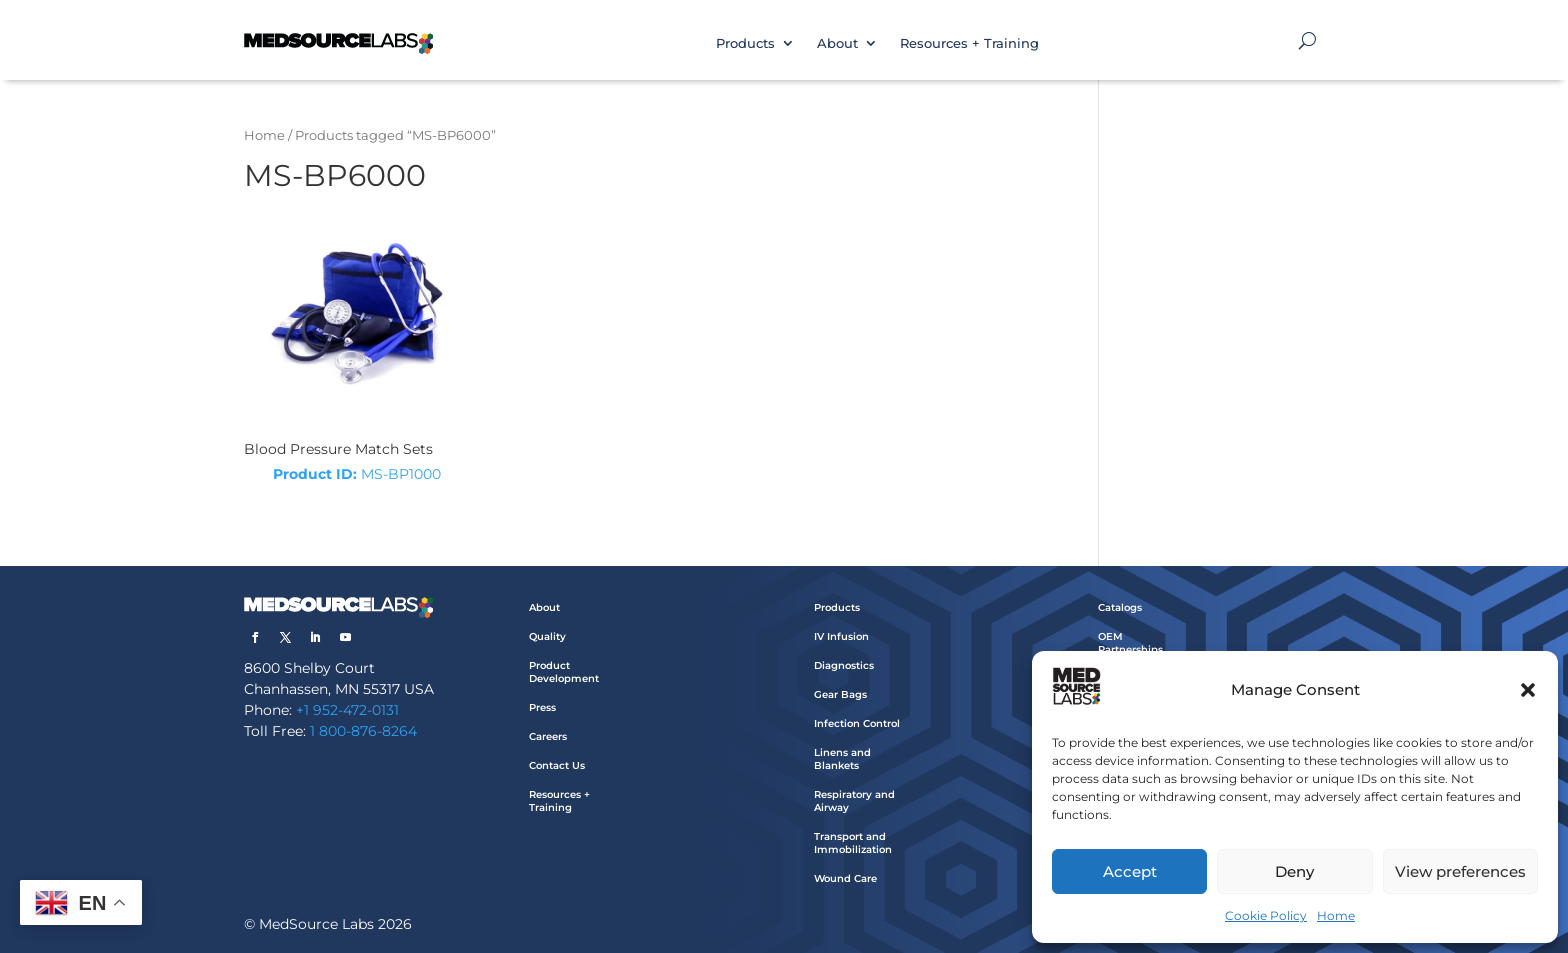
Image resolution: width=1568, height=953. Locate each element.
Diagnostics (844, 665)
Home (1336, 915)
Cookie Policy (1266, 915)
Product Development (564, 672)
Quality (547, 636)
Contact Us (557, 765)
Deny (1294, 871)
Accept (1130, 871)
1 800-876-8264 (363, 731)
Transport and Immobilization (853, 843)
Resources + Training (969, 43)
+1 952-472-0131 (347, 710)
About (837, 43)
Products (745, 43)
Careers (548, 736)
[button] (1528, 690)
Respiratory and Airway (854, 801)
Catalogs (1120, 607)
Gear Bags (840, 694)
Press (542, 707)
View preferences (1460, 871)
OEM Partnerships (1130, 643)
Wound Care (845, 878)
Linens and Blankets (842, 759)
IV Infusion (841, 636)
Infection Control (857, 723)
